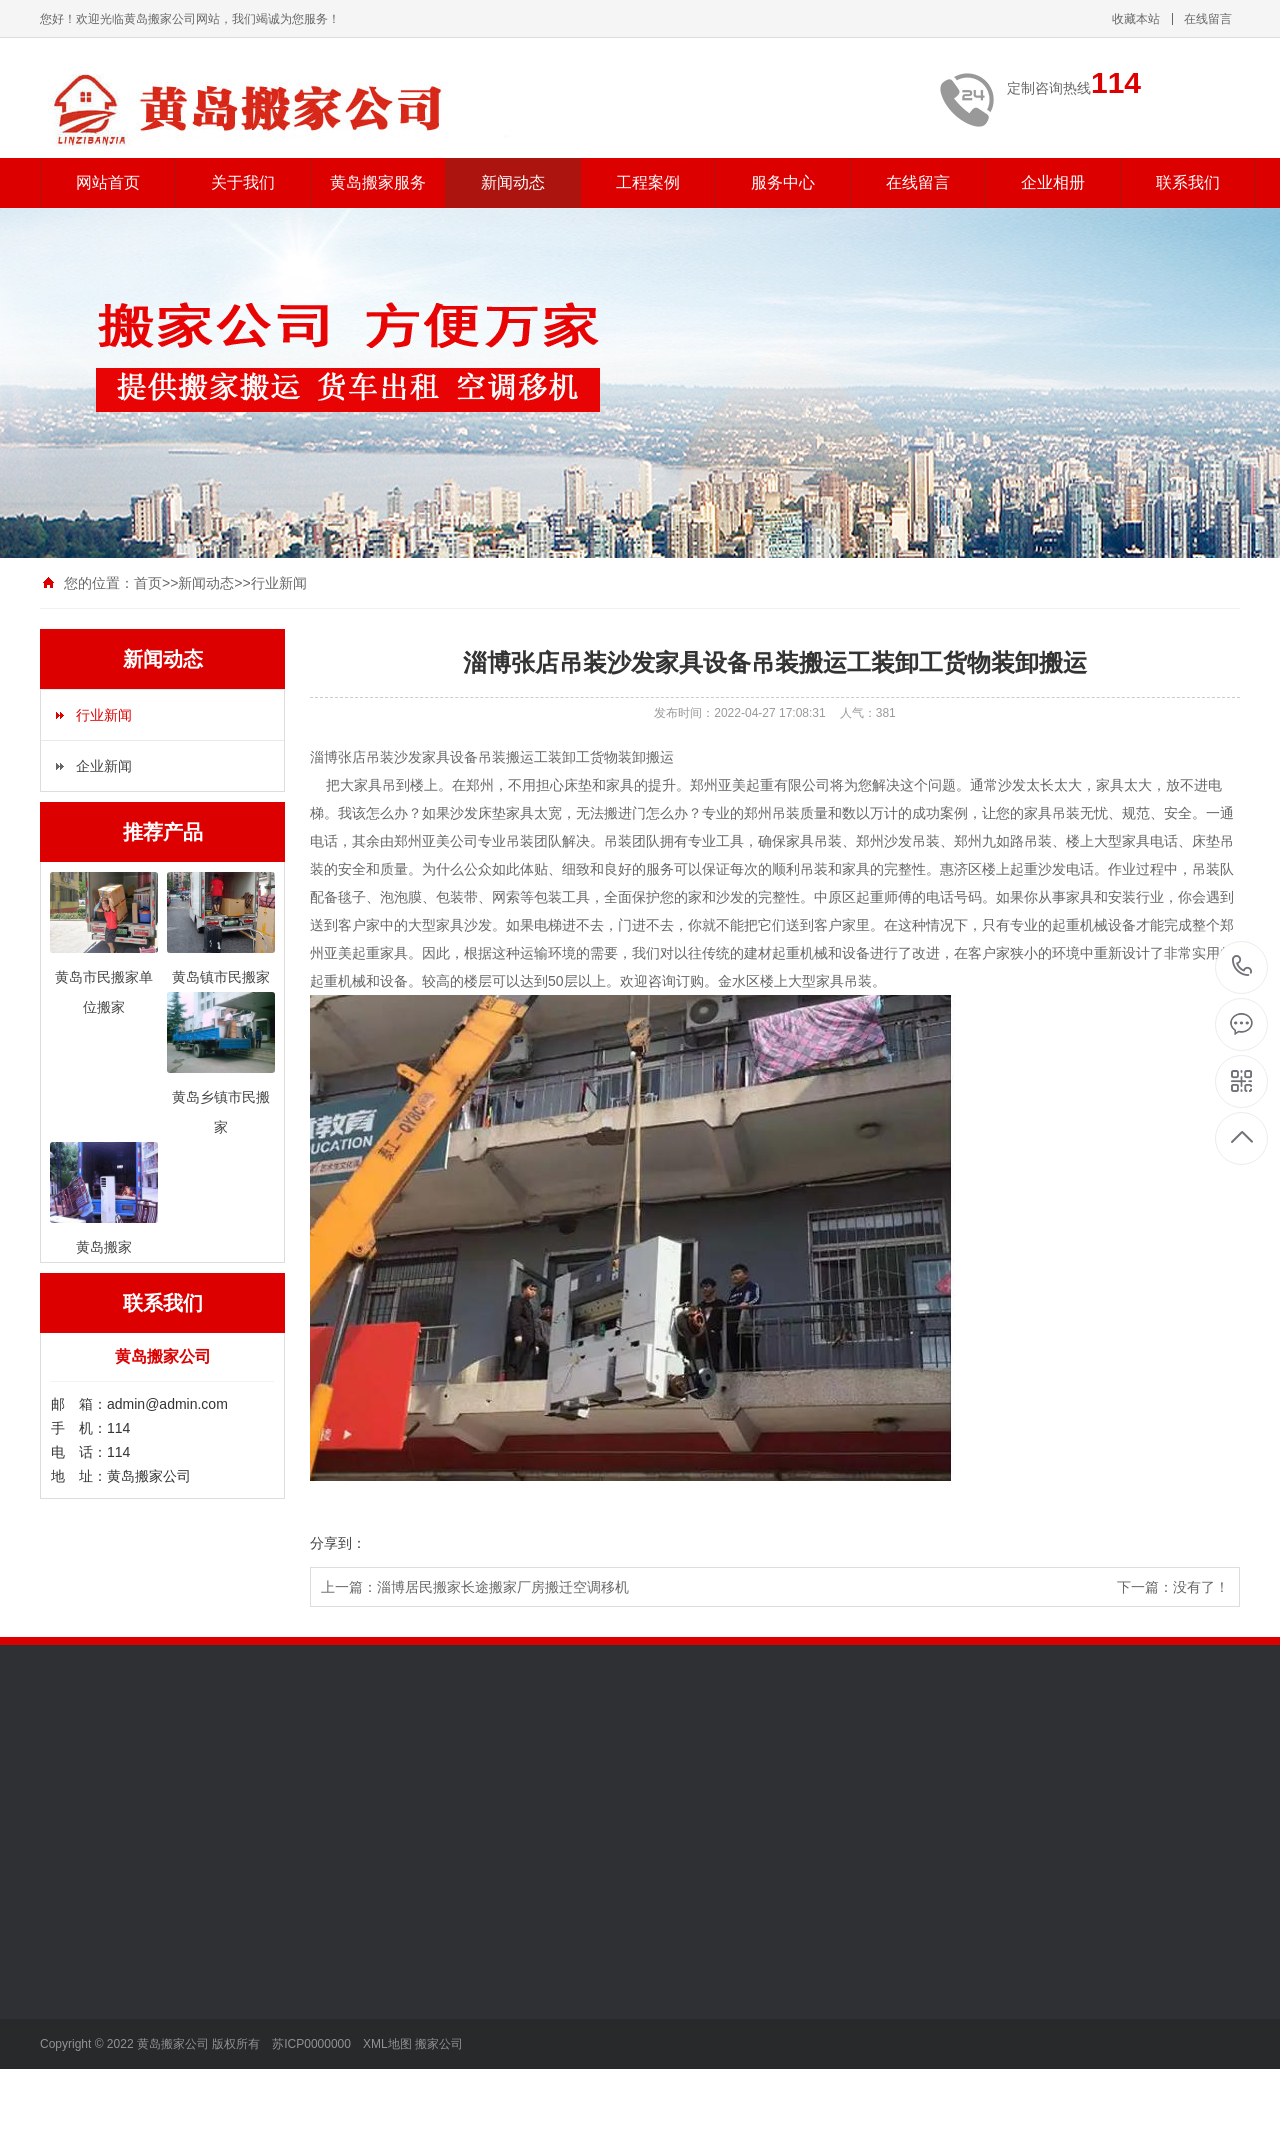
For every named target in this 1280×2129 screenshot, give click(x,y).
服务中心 (783, 182)
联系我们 (1188, 182)
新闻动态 (513, 182)
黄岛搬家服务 (378, 182)
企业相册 (1053, 182)
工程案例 (648, 182)
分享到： (338, 1543)
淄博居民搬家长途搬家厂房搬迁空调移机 (503, 1587)
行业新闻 (279, 583)
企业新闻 (104, 766)
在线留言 (1208, 19)
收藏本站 (1136, 19)
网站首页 (108, 182)
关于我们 (243, 182)
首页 (148, 583)
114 (1242, 966)
